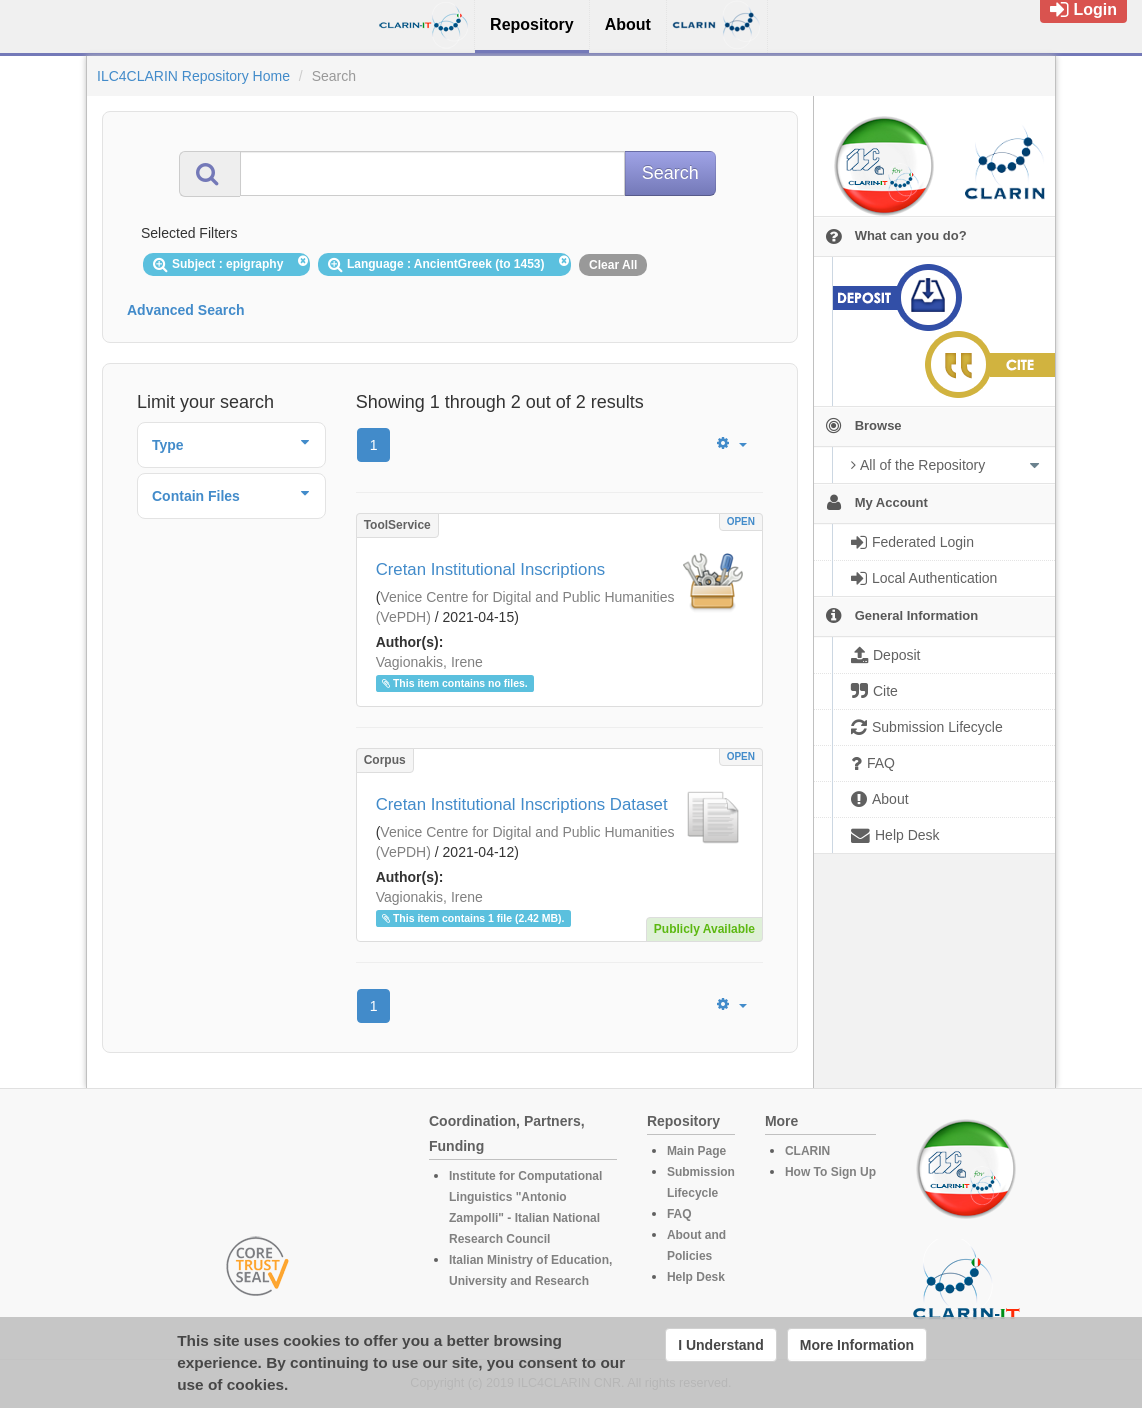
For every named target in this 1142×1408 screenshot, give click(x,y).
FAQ (679, 1214)
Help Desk (696, 1277)
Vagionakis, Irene (429, 662)
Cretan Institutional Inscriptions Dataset (522, 804)
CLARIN (807, 1151)
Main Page (696, 1151)
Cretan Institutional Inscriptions (490, 569)
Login (1083, 9)
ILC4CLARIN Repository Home (193, 76)
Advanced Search (186, 310)
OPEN (741, 521)
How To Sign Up (830, 1172)
